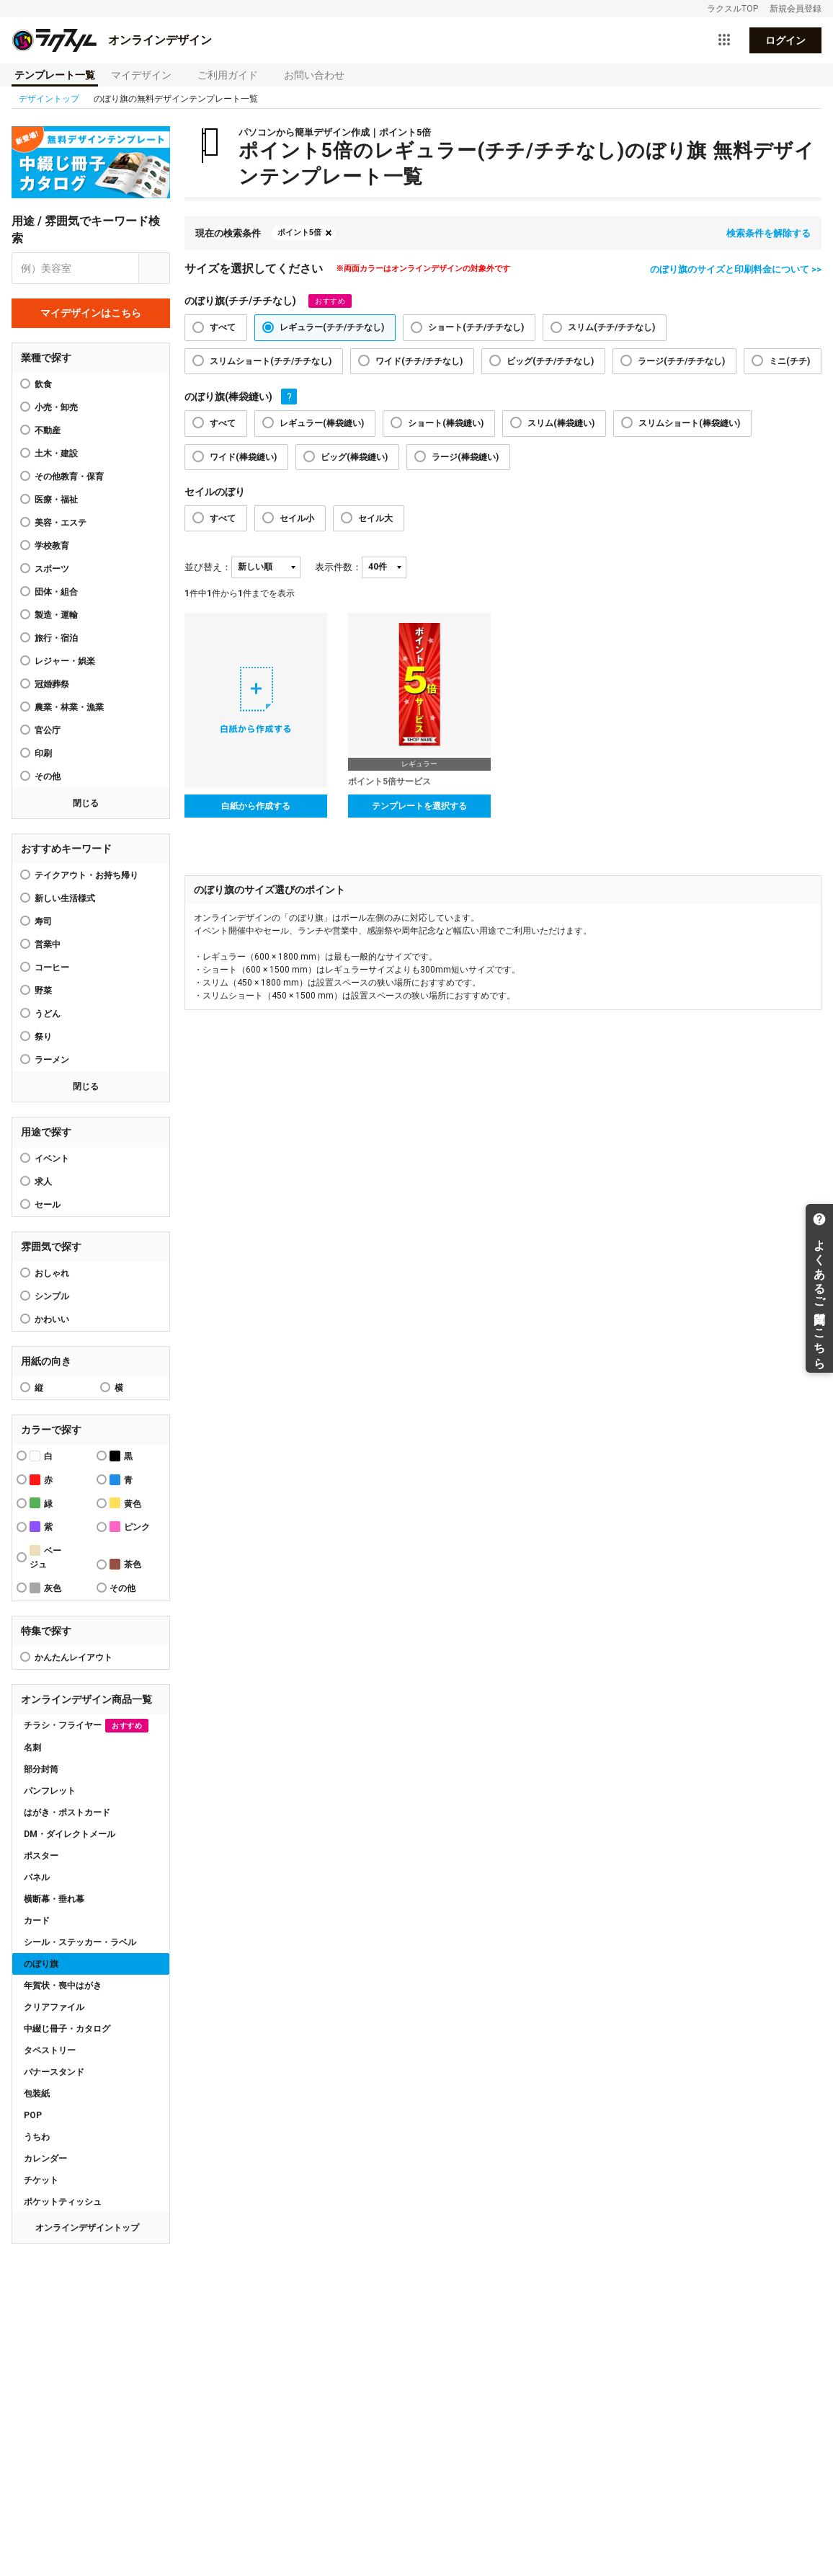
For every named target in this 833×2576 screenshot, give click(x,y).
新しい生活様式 (65, 898)
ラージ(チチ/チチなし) (681, 361)
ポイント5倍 (299, 232)
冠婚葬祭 (52, 684)
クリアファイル (54, 2007)
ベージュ (45, 1557)
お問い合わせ (314, 75)
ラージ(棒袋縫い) (465, 457)
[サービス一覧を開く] (724, 40)
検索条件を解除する (768, 233)
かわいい (52, 1319)
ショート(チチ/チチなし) (476, 327)
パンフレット (50, 1791)
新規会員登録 (795, 9)
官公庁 (48, 730)
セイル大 (375, 518)
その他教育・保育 (69, 477)
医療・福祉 (56, 500)
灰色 (45, 1588)
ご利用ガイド (227, 75)
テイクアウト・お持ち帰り (86, 875)
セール (48, 1205)
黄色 (125, 1502)
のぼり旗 (41, 1964)
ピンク (130, 1526)
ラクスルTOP (732, 9)
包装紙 (37, 2094)
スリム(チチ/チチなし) (611, 327)
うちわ (37, 2137)
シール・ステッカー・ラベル (80, 1942)
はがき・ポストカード (67, 1812)
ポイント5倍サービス (389, 781)
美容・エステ (60, 523)
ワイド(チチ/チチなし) (419, 361)
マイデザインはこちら (90, 313)
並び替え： (207, 567)
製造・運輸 (56, 615)
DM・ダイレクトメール (69, 1834)
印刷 (43, 753)
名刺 (32, 1748)
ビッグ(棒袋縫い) (354, 457)
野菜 (43, 991)
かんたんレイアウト (73, 1657)
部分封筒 (41, 1769)
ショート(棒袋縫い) (446, 423)
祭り (43, 1037)
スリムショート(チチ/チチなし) (270, 361)
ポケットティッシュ (63, 2202)
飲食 (43, 384)
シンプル (52, 1296)
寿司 (43, 921)
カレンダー (45, 2159)
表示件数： (338, 567)
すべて (223, 327)
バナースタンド (54, 2072)
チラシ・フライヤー (86, 1725)
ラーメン (52, 1060)
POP (33, 2115)
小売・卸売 (56, 407)
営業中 (48, 944)
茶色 (125, 1564)
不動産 (48, 430)
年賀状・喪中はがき (63, 1985)
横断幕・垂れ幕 (54, 1899)
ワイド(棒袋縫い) (243, 457)
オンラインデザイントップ (87, 2228)
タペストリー (50, 2050)
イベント (52, 1159)
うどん (48, 1014)
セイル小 (297, 518)
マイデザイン (141, 75)
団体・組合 (56, 592)
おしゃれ (52, 1273)
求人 (43, 1182)
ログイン (785, 40)
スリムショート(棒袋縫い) (689, 423)
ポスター (41, 1856)
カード (37, 1921)
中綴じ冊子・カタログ (67, 2029)
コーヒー (52, 967)
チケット (41, 2180)
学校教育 (52, 546)
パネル (37, 1877)
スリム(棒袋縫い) (560, 423)
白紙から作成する (255, 806)
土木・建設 (56, 453)
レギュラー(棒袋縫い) (322, 423)
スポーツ (52, 569)
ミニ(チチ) (789, 361)
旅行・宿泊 (56, 638)
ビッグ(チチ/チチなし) (550, 361)
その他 (48, 776)
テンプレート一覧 (54, 75)
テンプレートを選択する (419, 806)
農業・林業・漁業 (69, 707)
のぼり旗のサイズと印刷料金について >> (735, 269)
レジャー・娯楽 (65, 661)
